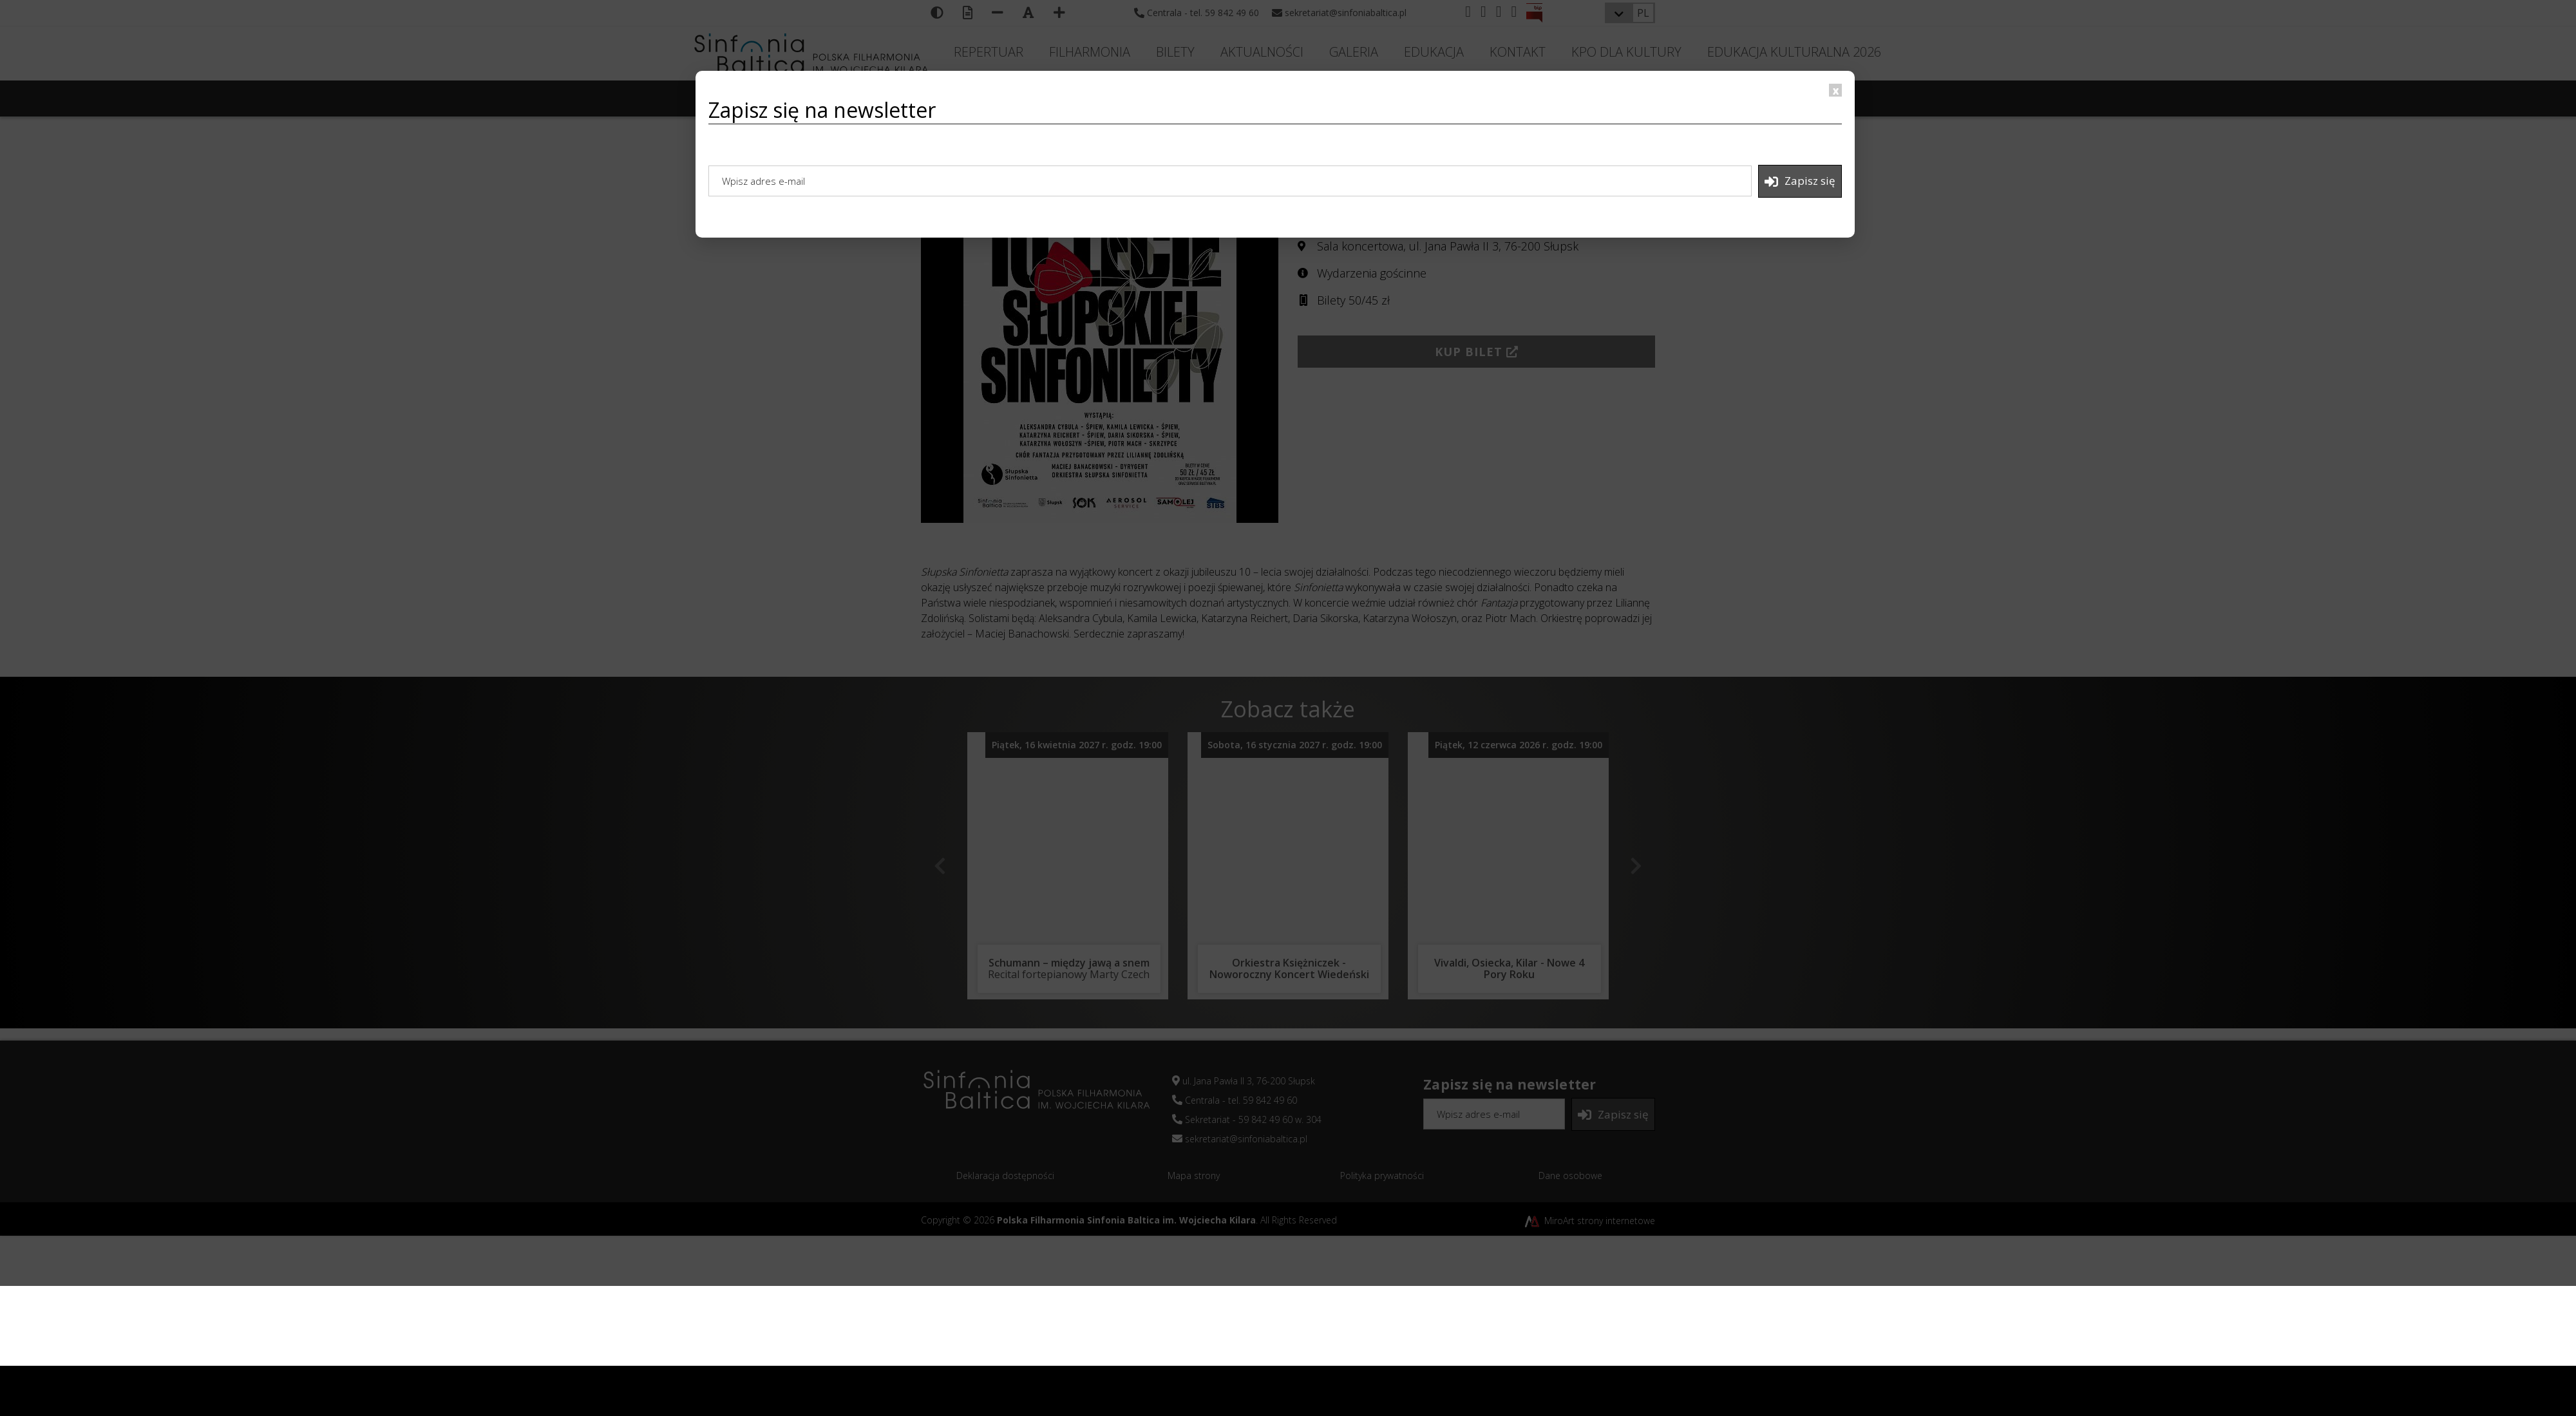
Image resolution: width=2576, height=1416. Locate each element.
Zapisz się (1800, 181)
